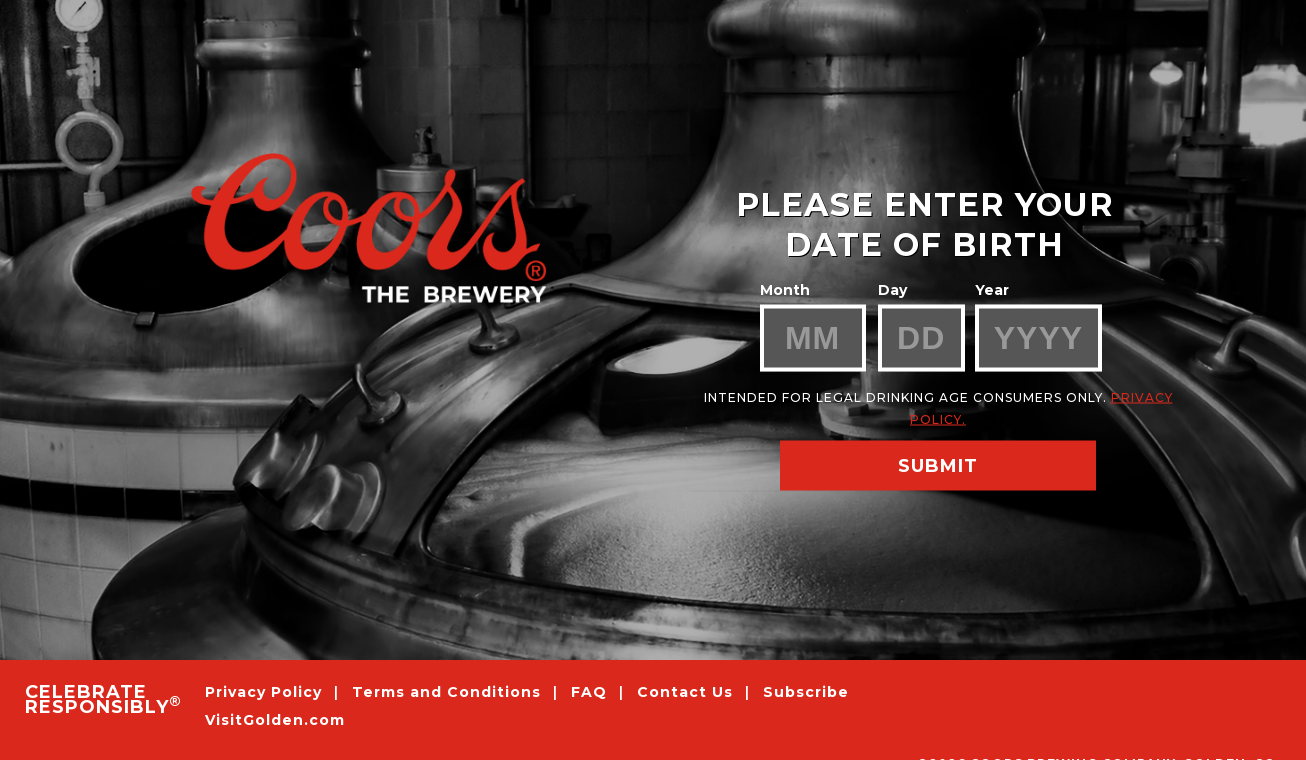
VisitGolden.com (275, 720)
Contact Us (685, 691)
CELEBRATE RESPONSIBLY (102, 700)
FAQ (589, 691)
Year (992, 290)
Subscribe (806, 691)
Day (892, 290)
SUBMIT (938, 466)
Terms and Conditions (449, 691)
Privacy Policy (266, 691)
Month (785, 290)
